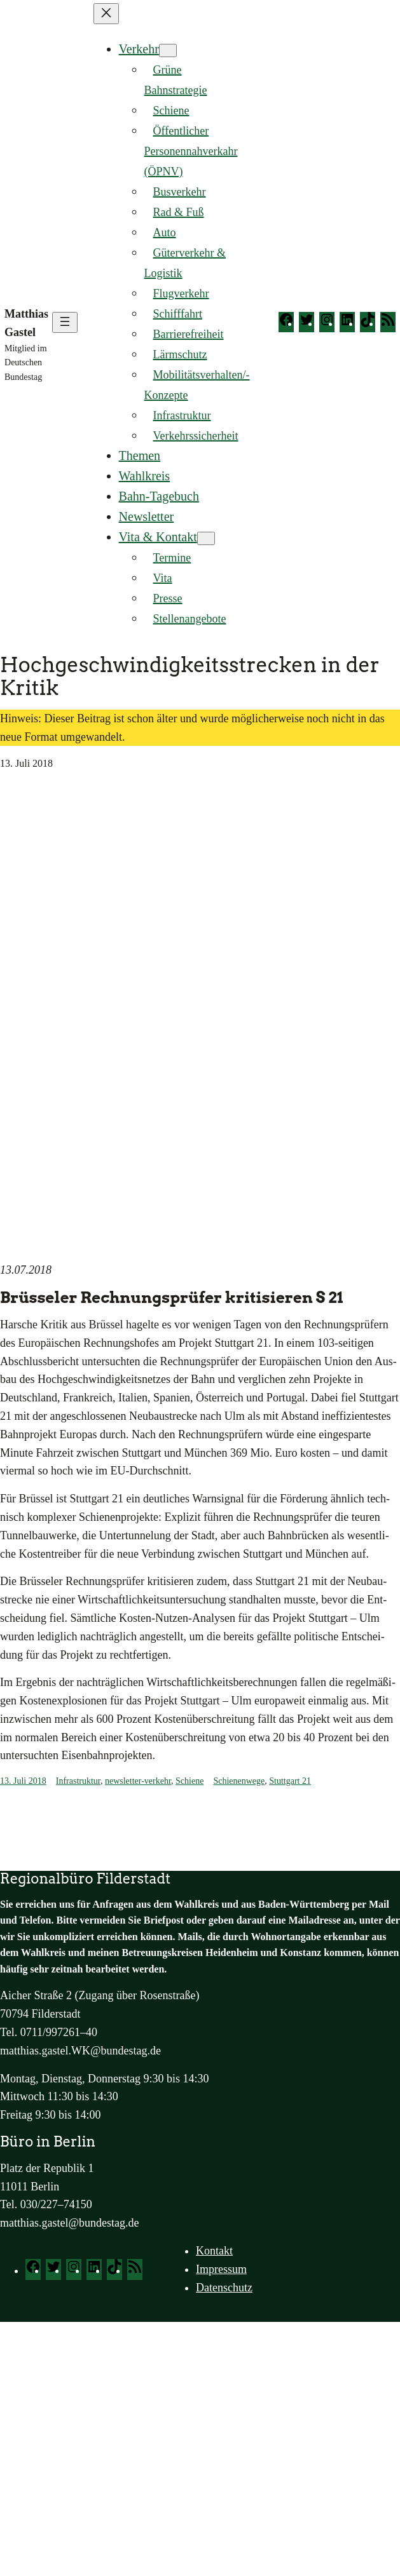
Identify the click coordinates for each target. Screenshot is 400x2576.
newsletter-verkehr (138, 1781)
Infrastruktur (78, 1781)
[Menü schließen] (106, 13)
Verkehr (139, 49)
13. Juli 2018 (23, 1781)
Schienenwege (239, 1781)
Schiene (189, 1781)
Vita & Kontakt (158, 537)
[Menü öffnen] (65, 322)
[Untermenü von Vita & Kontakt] (206, 538)
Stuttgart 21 (290, 1781)
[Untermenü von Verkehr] (168, 50)
